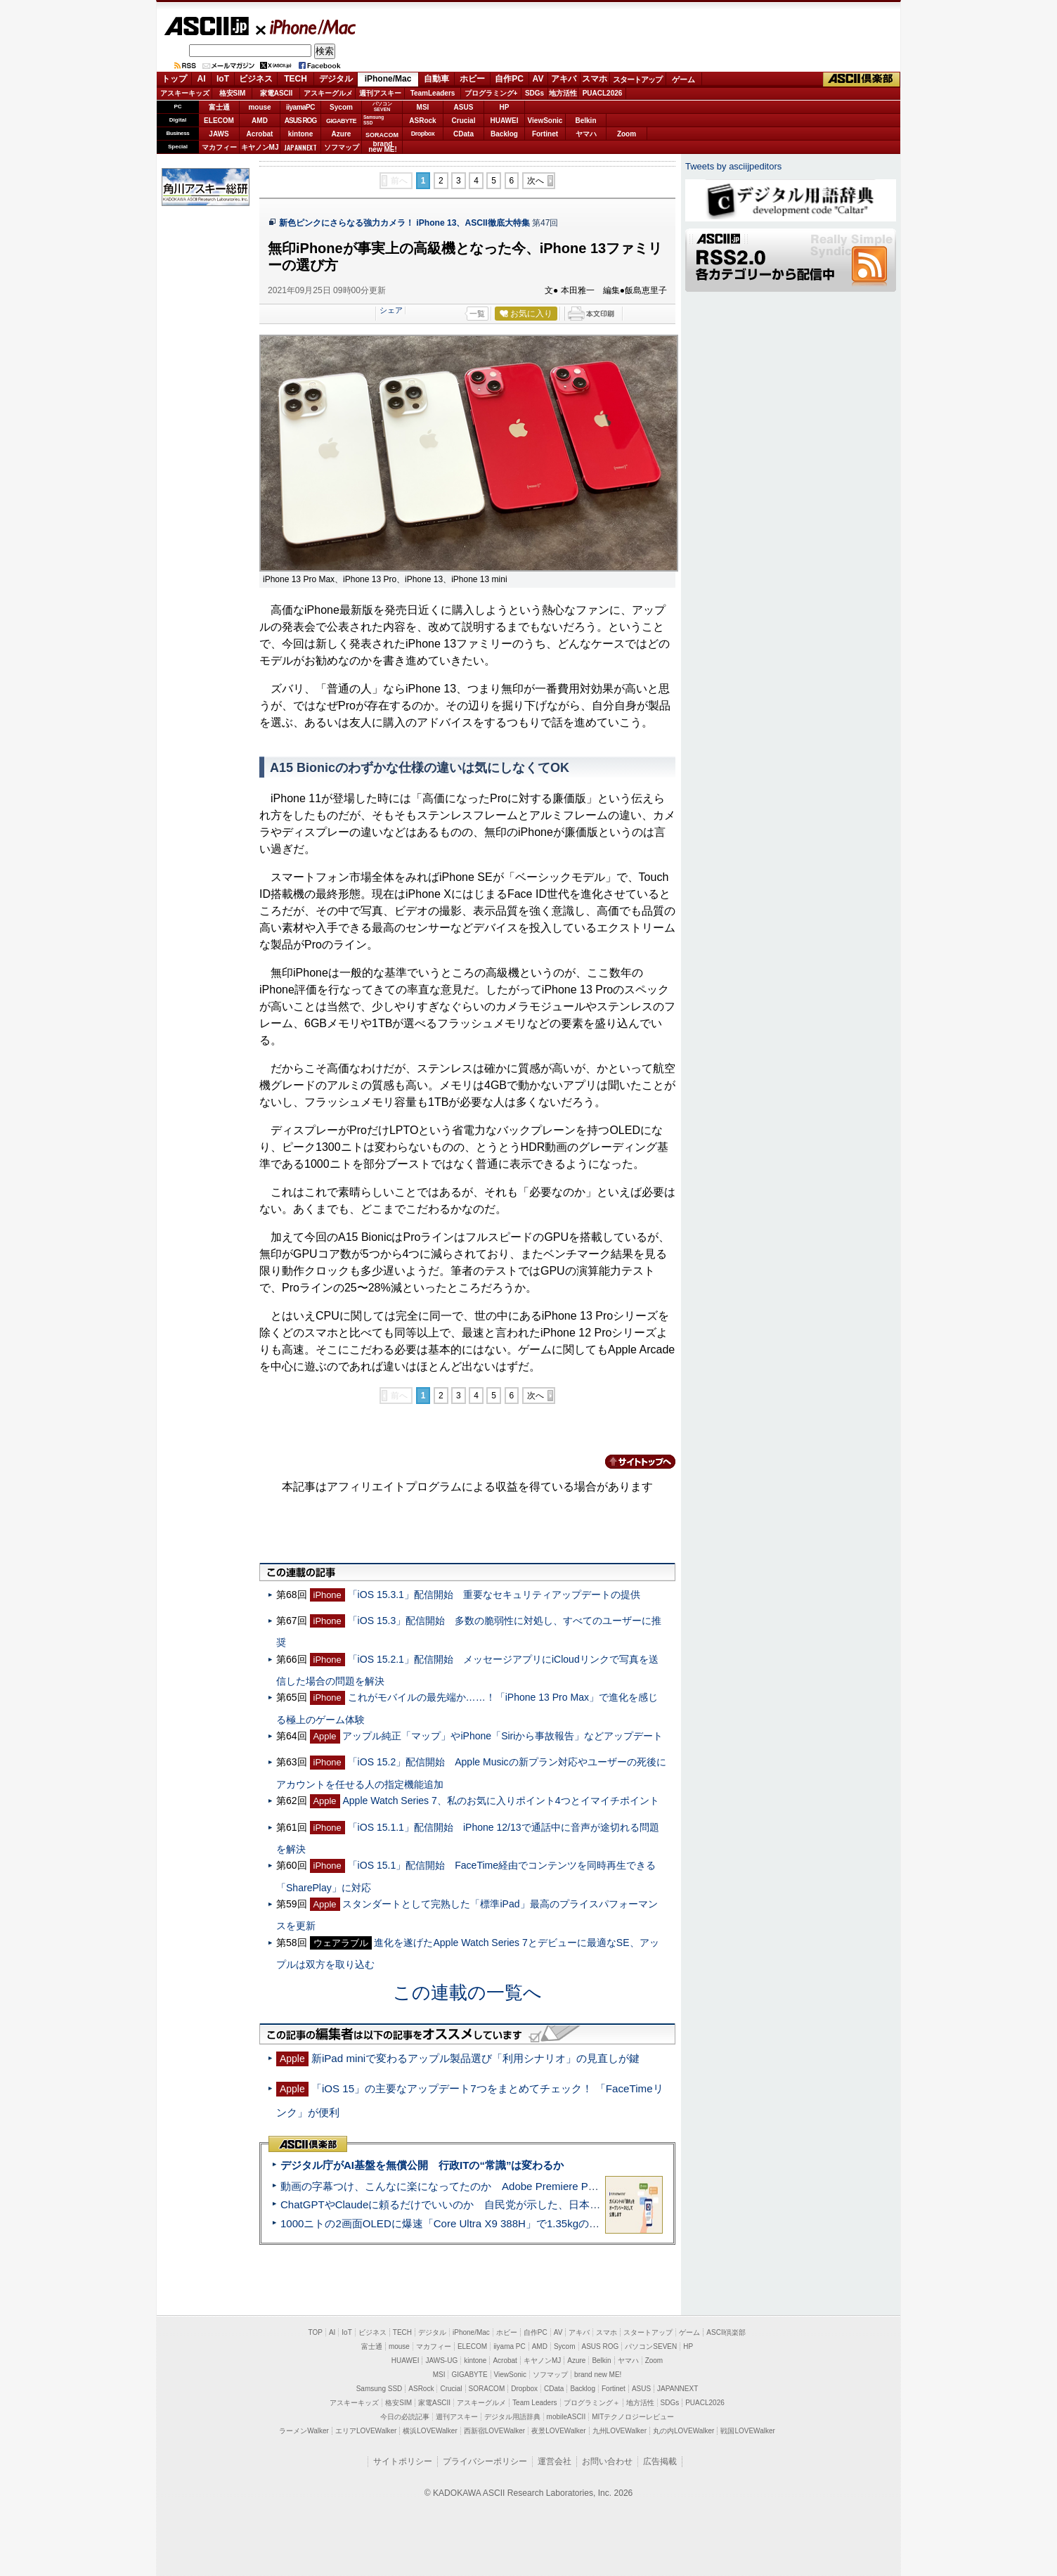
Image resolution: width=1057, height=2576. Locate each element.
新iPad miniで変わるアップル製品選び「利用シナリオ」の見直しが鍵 (475, 2058)
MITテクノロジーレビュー (633, 2417)
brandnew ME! (382, 147)
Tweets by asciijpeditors (733, 166)
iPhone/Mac (306, 27)
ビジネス (256, 79)
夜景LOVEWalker (558, 2431)
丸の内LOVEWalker (683, 2431)
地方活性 (563, 93)
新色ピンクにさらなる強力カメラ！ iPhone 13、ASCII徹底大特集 (404, 223)
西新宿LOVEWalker (494, 2431)
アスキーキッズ (184, 93)
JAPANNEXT (300, 147)
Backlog (504, 134)
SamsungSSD (373, 120)
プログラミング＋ (592, 2403)
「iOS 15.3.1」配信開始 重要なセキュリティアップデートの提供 (494, 1594)
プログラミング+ (491, 93)
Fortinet (545, 134)
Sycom (341, 107)
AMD (260, 120)
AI (201, 79)
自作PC (509, 79)
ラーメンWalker (304, 2431)
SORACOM (487, 2389)
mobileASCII (566, 2417)
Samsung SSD (379, 2389)
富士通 (219, 107)
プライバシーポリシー (485, 2461)
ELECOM (219, 120)
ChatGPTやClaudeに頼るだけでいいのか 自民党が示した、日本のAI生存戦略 (466, 2204)
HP (505, 107)
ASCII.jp (206, 26)
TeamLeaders (432, 93)
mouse (259, 107)
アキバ (563, 79)
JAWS (218, 134)
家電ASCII (276, 93)
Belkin (585, 120)
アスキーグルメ (328, 93)
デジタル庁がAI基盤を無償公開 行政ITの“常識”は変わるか (422, 2165)
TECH (295, 79)
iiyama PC (509, 2346)
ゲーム (683, 79)
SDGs (534, 93)
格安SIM (232, 93)
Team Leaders (534, 2403)
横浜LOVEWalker (430, 2431)
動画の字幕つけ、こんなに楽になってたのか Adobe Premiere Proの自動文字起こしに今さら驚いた (518, 2186)
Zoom (626, 134)
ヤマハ (586, 134)
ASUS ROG (300, 120)
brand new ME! (597, 2374)
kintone (300, 134)
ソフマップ (341, 147)
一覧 (477, 313)
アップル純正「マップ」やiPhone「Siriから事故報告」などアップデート (502, 1735)
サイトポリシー (402, 2461)
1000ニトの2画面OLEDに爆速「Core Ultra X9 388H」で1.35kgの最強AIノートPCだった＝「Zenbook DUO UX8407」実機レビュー (591, 2223)
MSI (423, 107)
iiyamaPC (300, 107)
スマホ (594, 79)
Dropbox (423, 133)
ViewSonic (545, 120)
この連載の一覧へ (467, 1992)
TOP (316, 2332)
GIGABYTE (341, 120)
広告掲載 (660, 2461)
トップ (174, 79)
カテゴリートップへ (631, 1462)
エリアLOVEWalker (365, 2431)
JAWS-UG (441, 2360)
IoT (222, 79)
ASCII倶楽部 (862, 79)
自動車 (436, 79)
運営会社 (554, 2461)
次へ (535, 181)
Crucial (464, 120)
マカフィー (219, 147)
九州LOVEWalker (619, 2431)
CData (463, 134)
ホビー (472, 79)
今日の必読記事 (404, 2417)
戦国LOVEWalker (747, 2431)
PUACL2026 (603, 93)
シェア (391, 310)
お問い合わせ (607, 2461)
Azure (341, 134)
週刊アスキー (380, 93)
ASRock (422, 120)
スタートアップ (637, 79)
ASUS (464, 107)
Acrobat (260, 134)
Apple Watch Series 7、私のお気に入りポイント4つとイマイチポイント (500, 1800)
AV (538, 79)
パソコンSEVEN (382, 106)
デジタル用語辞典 (512, 2417)
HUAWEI (505, 120)
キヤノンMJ (260, 147)
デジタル (336, 79)
